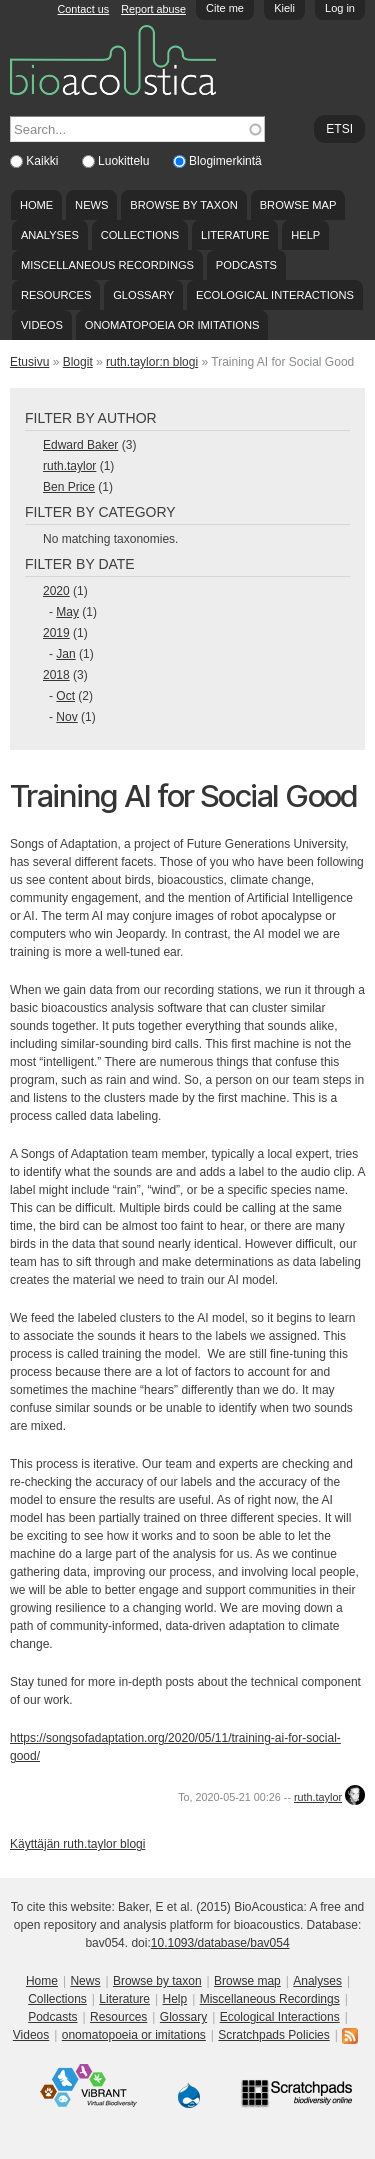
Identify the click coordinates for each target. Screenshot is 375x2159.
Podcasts (246, 265)
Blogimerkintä (225, 161)
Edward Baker (80, 445)
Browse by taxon (184, 205)
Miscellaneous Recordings (107, 265)
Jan (65, 654)
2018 (56, 675)
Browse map (298, 205)
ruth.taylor (69, 466)
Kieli (284, 8)
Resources (56, 295)
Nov (66, 717)
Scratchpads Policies (273, 2035)
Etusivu (29, 362)
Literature (235, 235)
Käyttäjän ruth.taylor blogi (77, 1844)
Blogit (78, 362)
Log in (340, 8)
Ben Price (69, 487)
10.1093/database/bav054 (220, 1943)
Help (305, 235)
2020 (56, 591)
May (67, 612)
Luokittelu (125, 161)
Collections (140, 235)
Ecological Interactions (275, 295)
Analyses (50, 235)
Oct (65, 696)
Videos (42, 325)
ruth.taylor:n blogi (152, 362)
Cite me (225, 8)
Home (36, 205)
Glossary (143, 295)
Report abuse (153, 9)
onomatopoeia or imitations (172, 325)
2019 (56, 633)
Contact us (84, 9)
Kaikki (43, 161)
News (91, 205)
